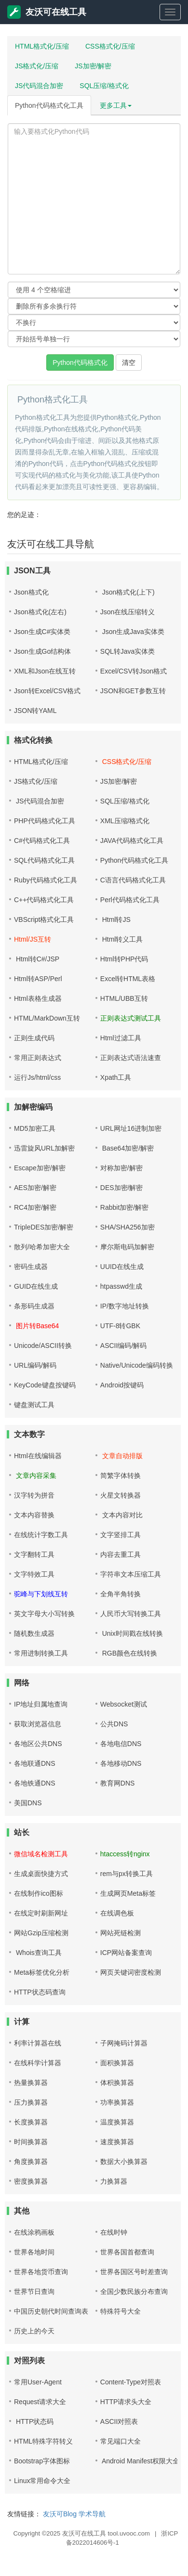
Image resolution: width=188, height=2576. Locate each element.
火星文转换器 (120, 1495)
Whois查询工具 (38, 1952)
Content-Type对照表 (130, 2382)
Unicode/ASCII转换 (43, 1345)
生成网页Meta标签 (128, 1893)
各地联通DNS (34, 1763)
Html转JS (115, 919)
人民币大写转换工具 (130, 1614)
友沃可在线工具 (46, 12)
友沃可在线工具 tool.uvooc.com (106, 2533)
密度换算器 (31, 2181)
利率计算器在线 (37, 2043)
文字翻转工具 (34, 1554)
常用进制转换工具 (41, 1653)
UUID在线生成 (122, 1266)
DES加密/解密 (121, 1187)
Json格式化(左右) (40, 612)
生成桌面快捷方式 (41, 1873)
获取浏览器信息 (37, 1724)
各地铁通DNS (34, 1783)
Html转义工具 (121, 939)
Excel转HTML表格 (127, 979)
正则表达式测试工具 (130, 1018)
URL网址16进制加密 (131, 1128)
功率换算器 (117, 2102)
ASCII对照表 (119, 2421)
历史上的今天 (34, 2331)
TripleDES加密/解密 (43, 1227)
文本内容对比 (121, 1515)
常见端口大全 (120, 2441)
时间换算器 (31, 2142)
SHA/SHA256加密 (127, 1227)
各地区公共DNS (38, 1744)
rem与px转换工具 (126, 1873)
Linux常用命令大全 (42, 2481)
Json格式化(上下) (127, 592)
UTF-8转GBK (120, 1326)
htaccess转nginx (125, 1854)
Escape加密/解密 (40, 1168)
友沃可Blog (60, 2514)
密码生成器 (31, 1266)
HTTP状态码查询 (40, 1992)
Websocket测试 (123, 1704)
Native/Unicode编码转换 (136, 1365)
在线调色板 (117, 1913)
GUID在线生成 (36, 1286)
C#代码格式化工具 (42, 840)
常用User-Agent (38, 2382)
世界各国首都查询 (127, 2252)
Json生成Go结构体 (42, 651)
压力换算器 (31, 2102)
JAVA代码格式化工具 (131, 840)
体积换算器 (117, 2082)
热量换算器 (31, 2082)
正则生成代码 (34, 1038)
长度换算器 (31, 2122)
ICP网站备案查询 (126, 1952)
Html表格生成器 (38, 998)
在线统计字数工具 (41, 1535)
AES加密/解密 (35, 1187)
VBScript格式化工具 (44, 919)
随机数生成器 (34, 1633)
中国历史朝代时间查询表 (51, 2311)
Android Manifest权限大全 (139, 2461)
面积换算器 (117, 2063)
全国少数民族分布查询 (134, 2291)
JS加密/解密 (93, 66)
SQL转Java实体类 (127, 651)
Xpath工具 (116, 1077)
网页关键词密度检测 (130, 1972)
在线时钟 (113, 2232)
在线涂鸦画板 (34, 2232)
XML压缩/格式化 (125, 821)
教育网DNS (117, 1783)
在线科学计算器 (37, 2063)
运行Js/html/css (37, 1077)
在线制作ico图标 (38, 1893)
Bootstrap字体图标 (42, 2461)
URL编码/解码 (35, 1365)
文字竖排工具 (120, 1535)
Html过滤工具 (120, 1038)
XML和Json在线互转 (45, 671)
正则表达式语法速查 (130, 1057)
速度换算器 (117, 2142)
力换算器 (113, 2181)
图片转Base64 (36, 1326)
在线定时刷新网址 (41, 1913)
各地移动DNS (121, 1763)
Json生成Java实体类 (132, 631)
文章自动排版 (121, 1456)
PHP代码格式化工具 (44, 821)
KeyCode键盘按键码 (45, 1385)
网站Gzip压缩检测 (41, 1933)
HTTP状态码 (34, 2421)
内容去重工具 (120, 1554)
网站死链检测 (120, 1933)
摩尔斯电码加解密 (127, 1247)
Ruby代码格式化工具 (45, 880)
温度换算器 (117, 2122)
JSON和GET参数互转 (133, 691)
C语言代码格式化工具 (133, 880)
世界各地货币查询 (41, 2272)
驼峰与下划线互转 (41, 1594)
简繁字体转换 (120, 1475)
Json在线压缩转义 (127, 612)
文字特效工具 (34, 1574)
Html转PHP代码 (124, 959)
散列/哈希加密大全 (42, 1247)
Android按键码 (122, 1385)
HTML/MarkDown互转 (47, 1018)
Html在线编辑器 (38, 1456)
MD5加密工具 (34, 1128)
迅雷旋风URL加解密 (44, 1148)
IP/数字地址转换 (124, 1306)
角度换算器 (31, 2161)
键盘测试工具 (34, 1405)
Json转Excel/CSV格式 (47, 691)
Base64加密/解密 (127, 1148)
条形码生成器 (34, 1306)
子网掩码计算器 (124, 2043)
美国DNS (28, 1803)
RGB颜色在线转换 (128, 1653)
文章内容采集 (35, 1475)
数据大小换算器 (124, 2161)
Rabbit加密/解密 (124, 1207)
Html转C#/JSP (36, 959)
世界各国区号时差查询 (134, 2272)
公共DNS (114, 1724)
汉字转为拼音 (34, 1495)
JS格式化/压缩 (36, 66)
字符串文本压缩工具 (130, 1574)
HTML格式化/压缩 (42, 46)
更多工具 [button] (116, 105)
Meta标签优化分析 (41, 1972)
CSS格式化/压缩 (110, 46)
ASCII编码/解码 (123, 1345)
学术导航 (92, 2514)
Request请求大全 (40, 2402)
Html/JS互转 (32, 939)
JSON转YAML (35, 710)
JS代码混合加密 (39, 86)
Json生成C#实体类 (42, 631)
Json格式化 (31, 592)
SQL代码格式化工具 (44, 860)
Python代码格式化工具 (49, 105)
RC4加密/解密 (35, 1207)
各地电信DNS (121, 1744)
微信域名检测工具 (41, 1854)
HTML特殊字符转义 (43, 2441)
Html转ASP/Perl (38, 979)
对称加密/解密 (121, 1168)
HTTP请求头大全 (126, 2402)
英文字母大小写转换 (44, 1614)
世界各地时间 (34, 2252)
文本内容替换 (34, 1515)
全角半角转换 (120, 1594)
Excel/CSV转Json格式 (133, 671)
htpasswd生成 (121, 1286)
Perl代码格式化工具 (130, 900)
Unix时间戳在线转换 (131, 1633)
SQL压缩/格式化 (104, 86)
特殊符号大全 (120, 2311)
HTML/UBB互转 (124, 998)
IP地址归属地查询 (40, 1704)
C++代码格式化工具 (44, 900)
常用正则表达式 (37, 1057)
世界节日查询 (34, 2291)
